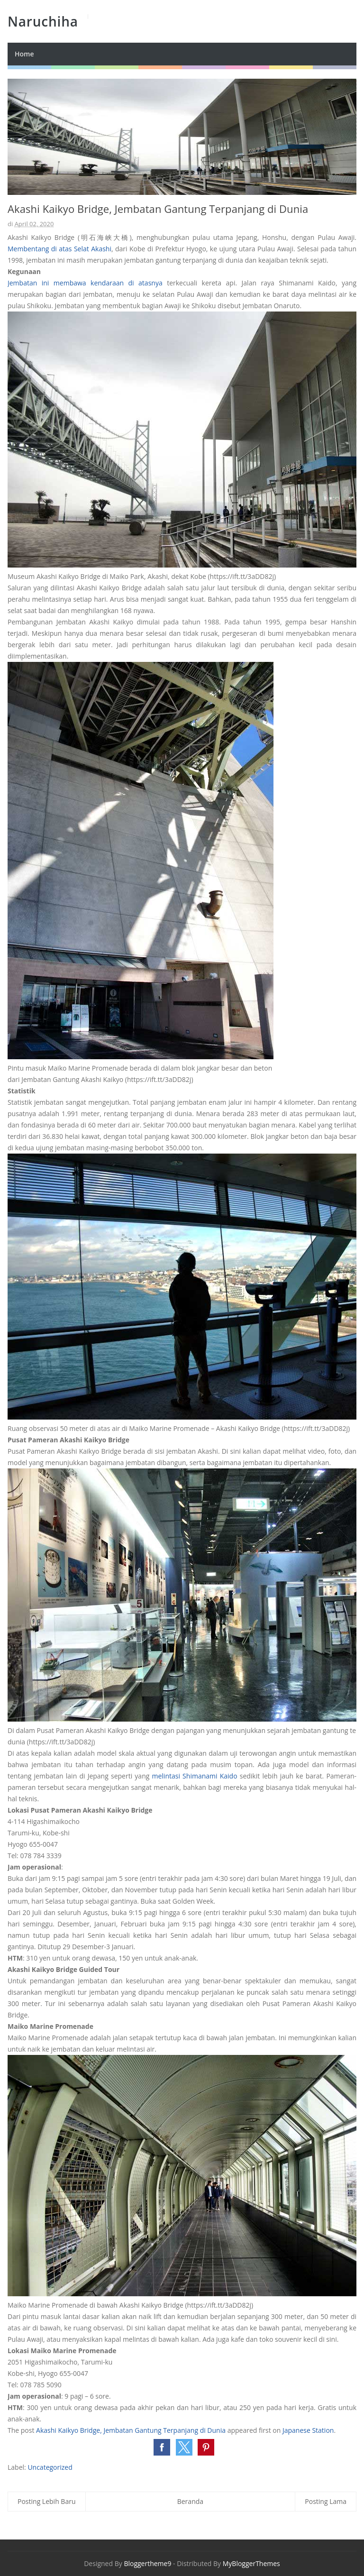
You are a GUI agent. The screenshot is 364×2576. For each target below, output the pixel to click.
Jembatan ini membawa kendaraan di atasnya (85, 282)
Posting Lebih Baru (47, 2501)
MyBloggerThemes (251, 2563)
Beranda (190, 2501)
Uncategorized (49, 2467)
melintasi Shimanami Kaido (194, 1775)
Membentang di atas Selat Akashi (59, 248)
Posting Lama (325, 2501)
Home (24, 53)
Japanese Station (308, 2430)
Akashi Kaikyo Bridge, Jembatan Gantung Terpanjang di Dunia (131, 2430)
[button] (162, 2447)
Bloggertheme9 (147, 2563)
